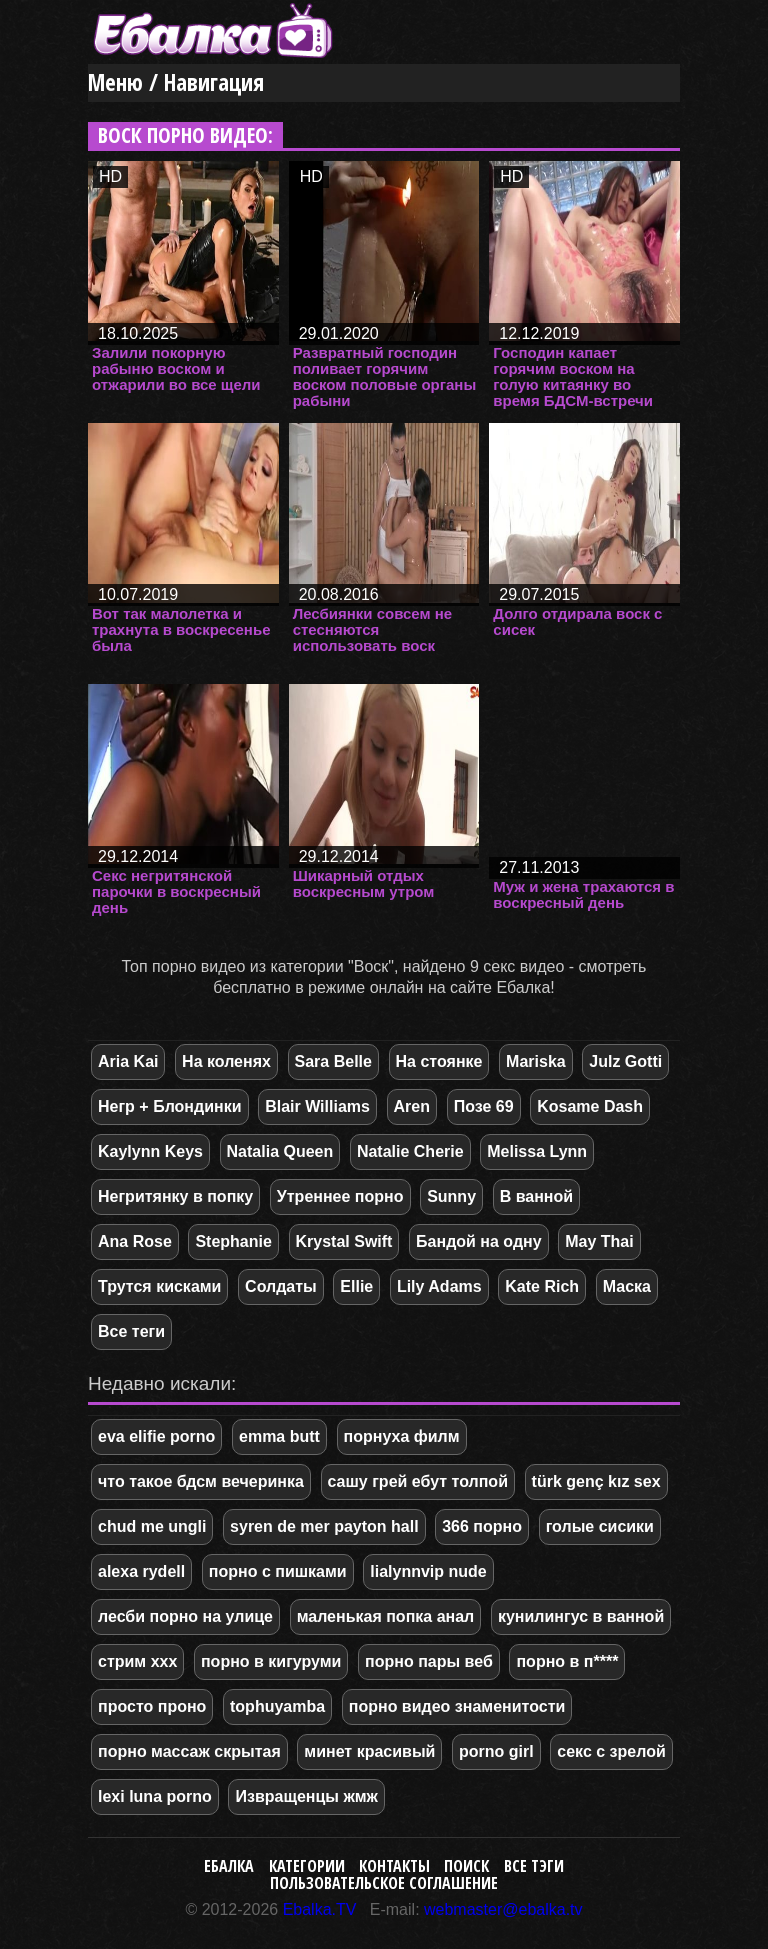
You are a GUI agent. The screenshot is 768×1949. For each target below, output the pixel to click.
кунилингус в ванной (581, 1616)
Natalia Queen (280, 1151)
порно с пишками (278, 1571)
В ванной (536, 1196)
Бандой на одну (479, 1241)
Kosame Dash (590, 1106)
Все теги (131, 1331)
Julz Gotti (625, 1061)
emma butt (279, 1436)
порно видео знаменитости (457, 1706)
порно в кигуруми (271, 1661)
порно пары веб (429, 1661)
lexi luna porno (155, 1796)
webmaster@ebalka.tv (503, 1909)
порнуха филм (402, 1436)
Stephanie (233, 1241)
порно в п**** (567, 1661)
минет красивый (369, 1751)
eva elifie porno (156, 1436)
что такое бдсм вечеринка (201, 1481)
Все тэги (534, 1866)
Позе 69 (484, 1106)
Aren (412, 1106)
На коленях (226, 1061)
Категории (307, 1866)
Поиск (466, 1866)
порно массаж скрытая (189, 1751)
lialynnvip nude (428, 1571)
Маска (627, 1286)
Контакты (394, 1866)
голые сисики (600, 1526)
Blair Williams (317, 1106)
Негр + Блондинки (170, 1106)
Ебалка (229, 1866)
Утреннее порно (340, 1196)
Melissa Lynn (537, 1151)
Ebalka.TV (320, 1909)
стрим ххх (137, 1661)
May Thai (599, 1241)
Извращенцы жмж (306, 1796)
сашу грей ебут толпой (418, 1481)
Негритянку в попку (175, 1196)
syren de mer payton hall (324, 1526)
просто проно (152, 1706)
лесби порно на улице (185, 1616)
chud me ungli (152, 1526)
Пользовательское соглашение (384, 1883)
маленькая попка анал (386, 1616)
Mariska (536, 1061)
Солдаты (281, 1286)
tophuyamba (277, 1706)
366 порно (482, 1526)
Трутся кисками (159, 1286)
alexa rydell (141, 1571)
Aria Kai (128, 1061)
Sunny (451, 1196)
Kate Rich (542, 1286)
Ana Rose (135, 1241)
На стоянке (439, 1061)
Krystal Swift (344, 1241)
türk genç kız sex (596, 1481)
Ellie (356, 1286)
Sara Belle (333, 1061)
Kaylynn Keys (150, 1151)
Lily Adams (439, 1286)
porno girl (496, 1751)
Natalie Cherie (410, 1151)
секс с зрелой (611, 1751)
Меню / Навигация (176, 82)
